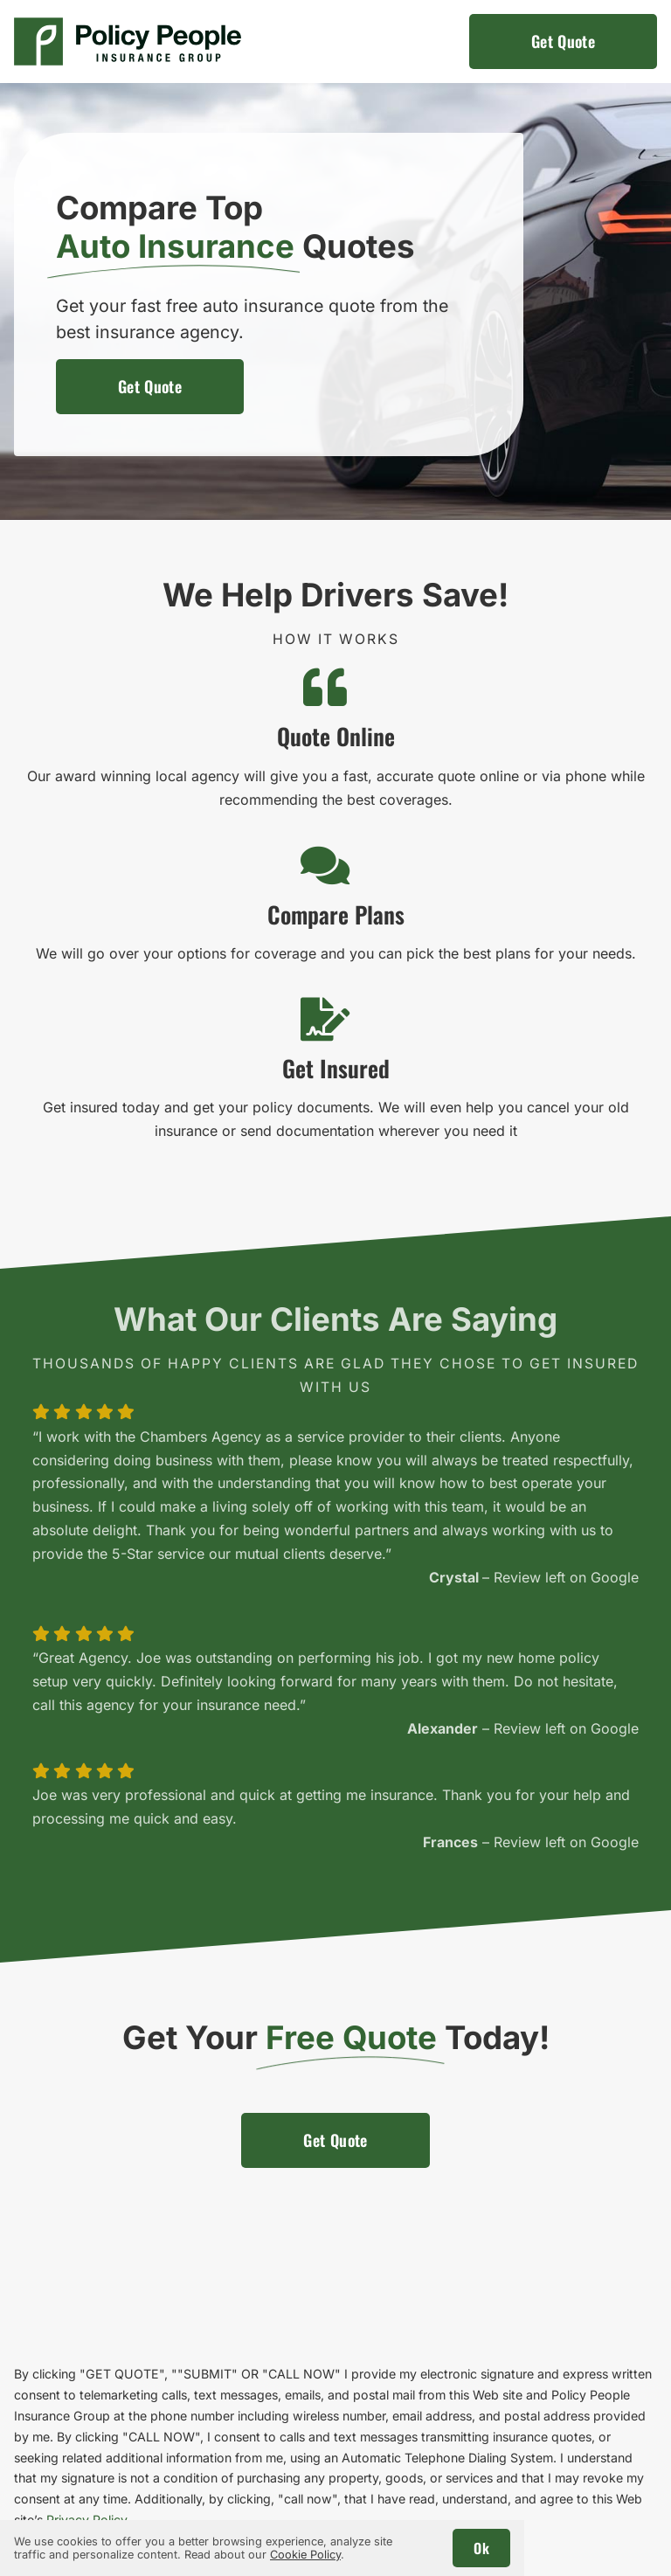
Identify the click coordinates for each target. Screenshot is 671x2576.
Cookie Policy (305, 2554)
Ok (481, 2548)
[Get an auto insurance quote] (563, 41)
